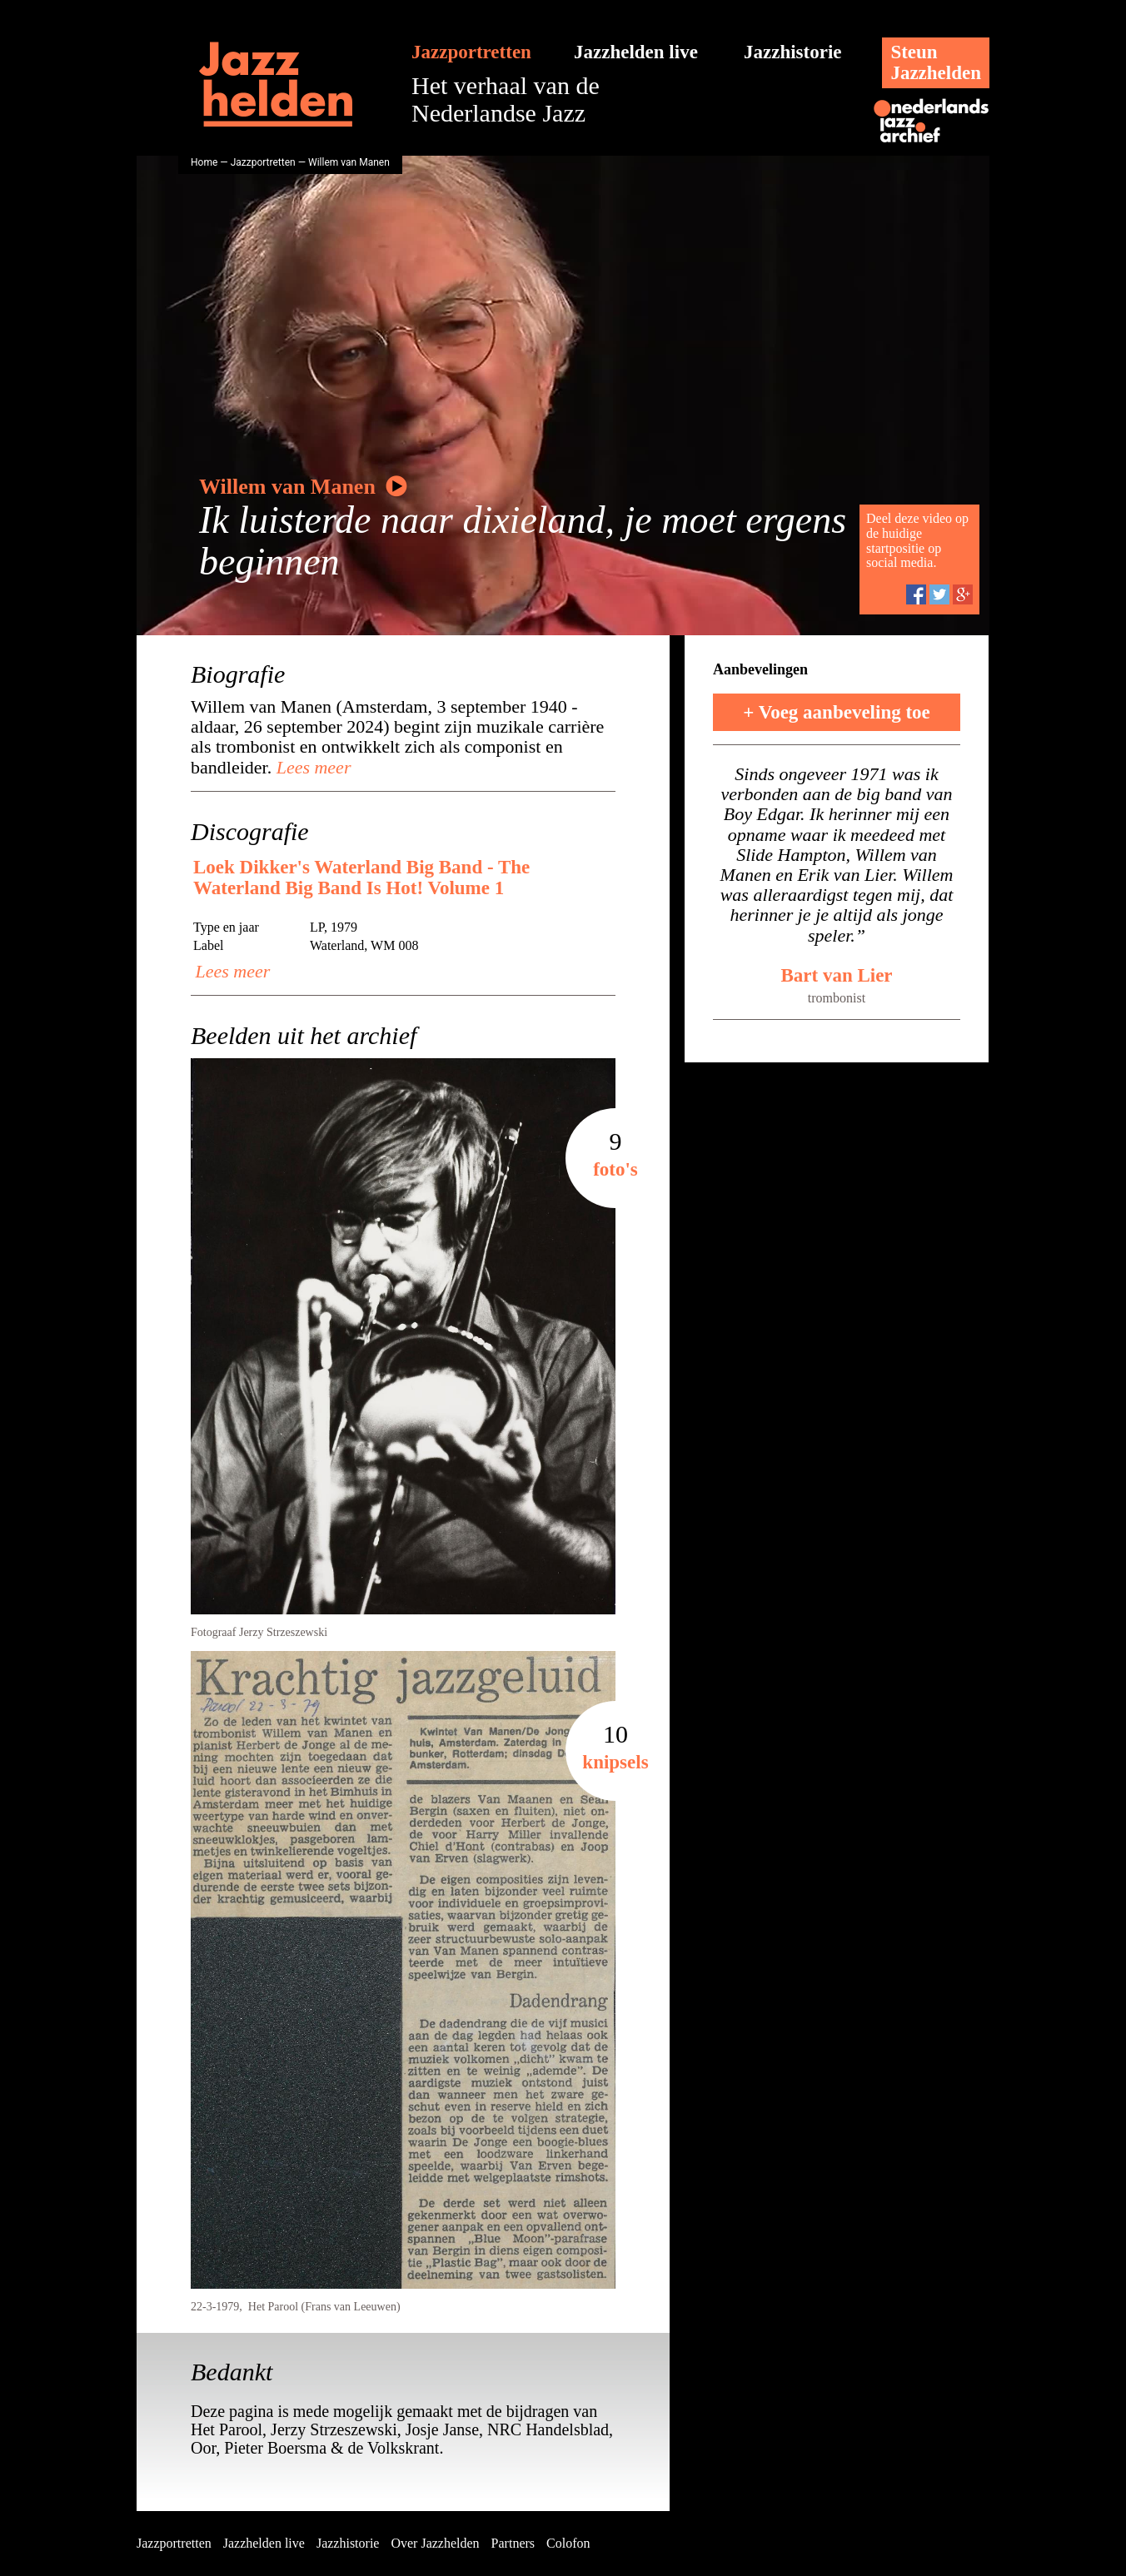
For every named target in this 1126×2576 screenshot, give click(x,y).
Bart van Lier (836, 975)
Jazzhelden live (636, 52)
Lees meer (311, 767)
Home (204, 162)
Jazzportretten (471, 52)
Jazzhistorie (793, 52)
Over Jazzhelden (435, 2543)
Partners (513, 2543)
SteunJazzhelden (935, 62)
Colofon (568, 2543)
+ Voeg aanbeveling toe (836, 712)
